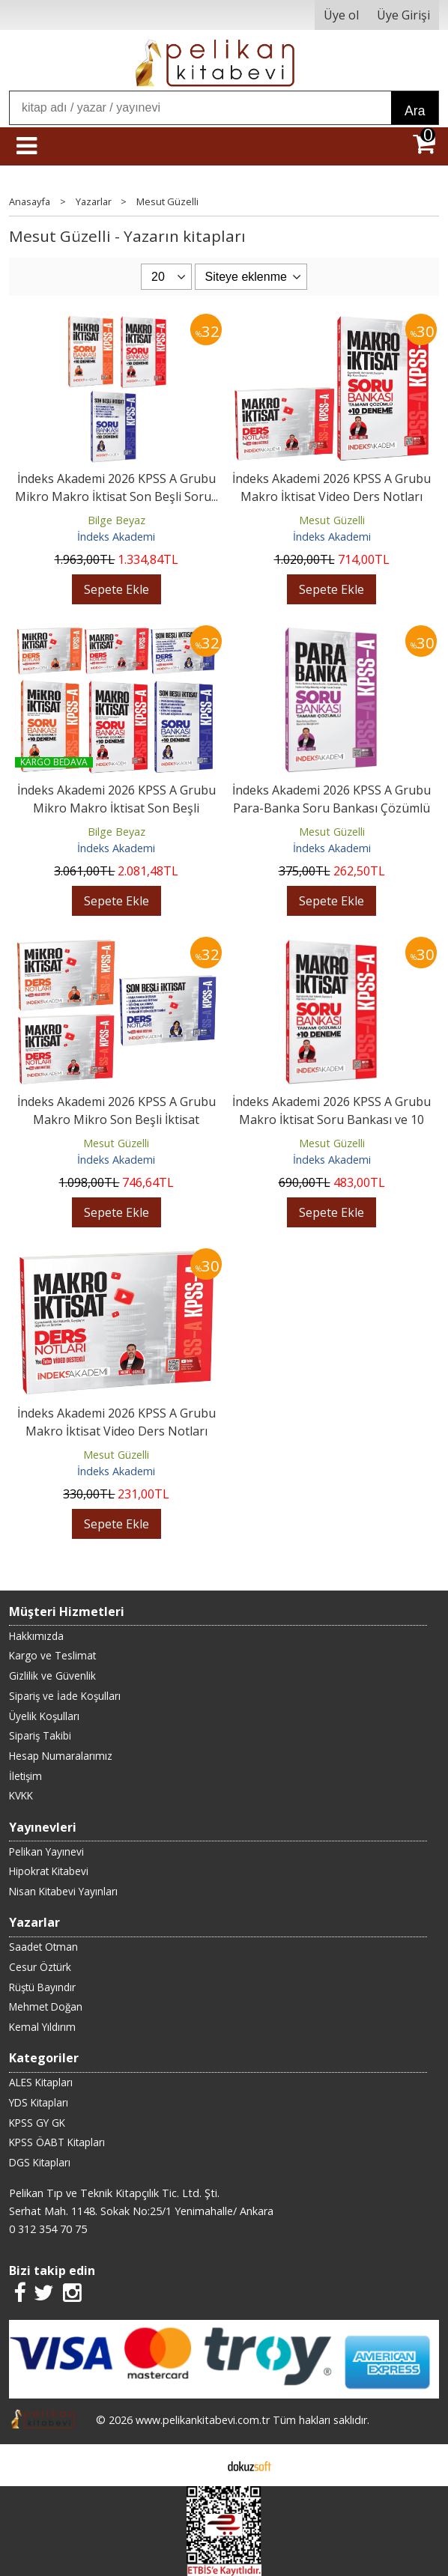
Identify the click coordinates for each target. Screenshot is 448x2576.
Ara (415, 110)
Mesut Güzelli (332, 520)
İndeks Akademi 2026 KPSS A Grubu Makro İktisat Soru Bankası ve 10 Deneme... (331, 1119)
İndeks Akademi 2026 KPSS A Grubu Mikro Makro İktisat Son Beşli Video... (116, 808)
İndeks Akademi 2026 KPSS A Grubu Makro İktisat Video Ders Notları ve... (331, 496)
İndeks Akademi (116, 536)
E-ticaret (200, 2465)
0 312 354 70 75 (48, 2229)
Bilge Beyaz (116, 520)
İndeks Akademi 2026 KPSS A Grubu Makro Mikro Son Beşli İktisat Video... (116, 1119)
